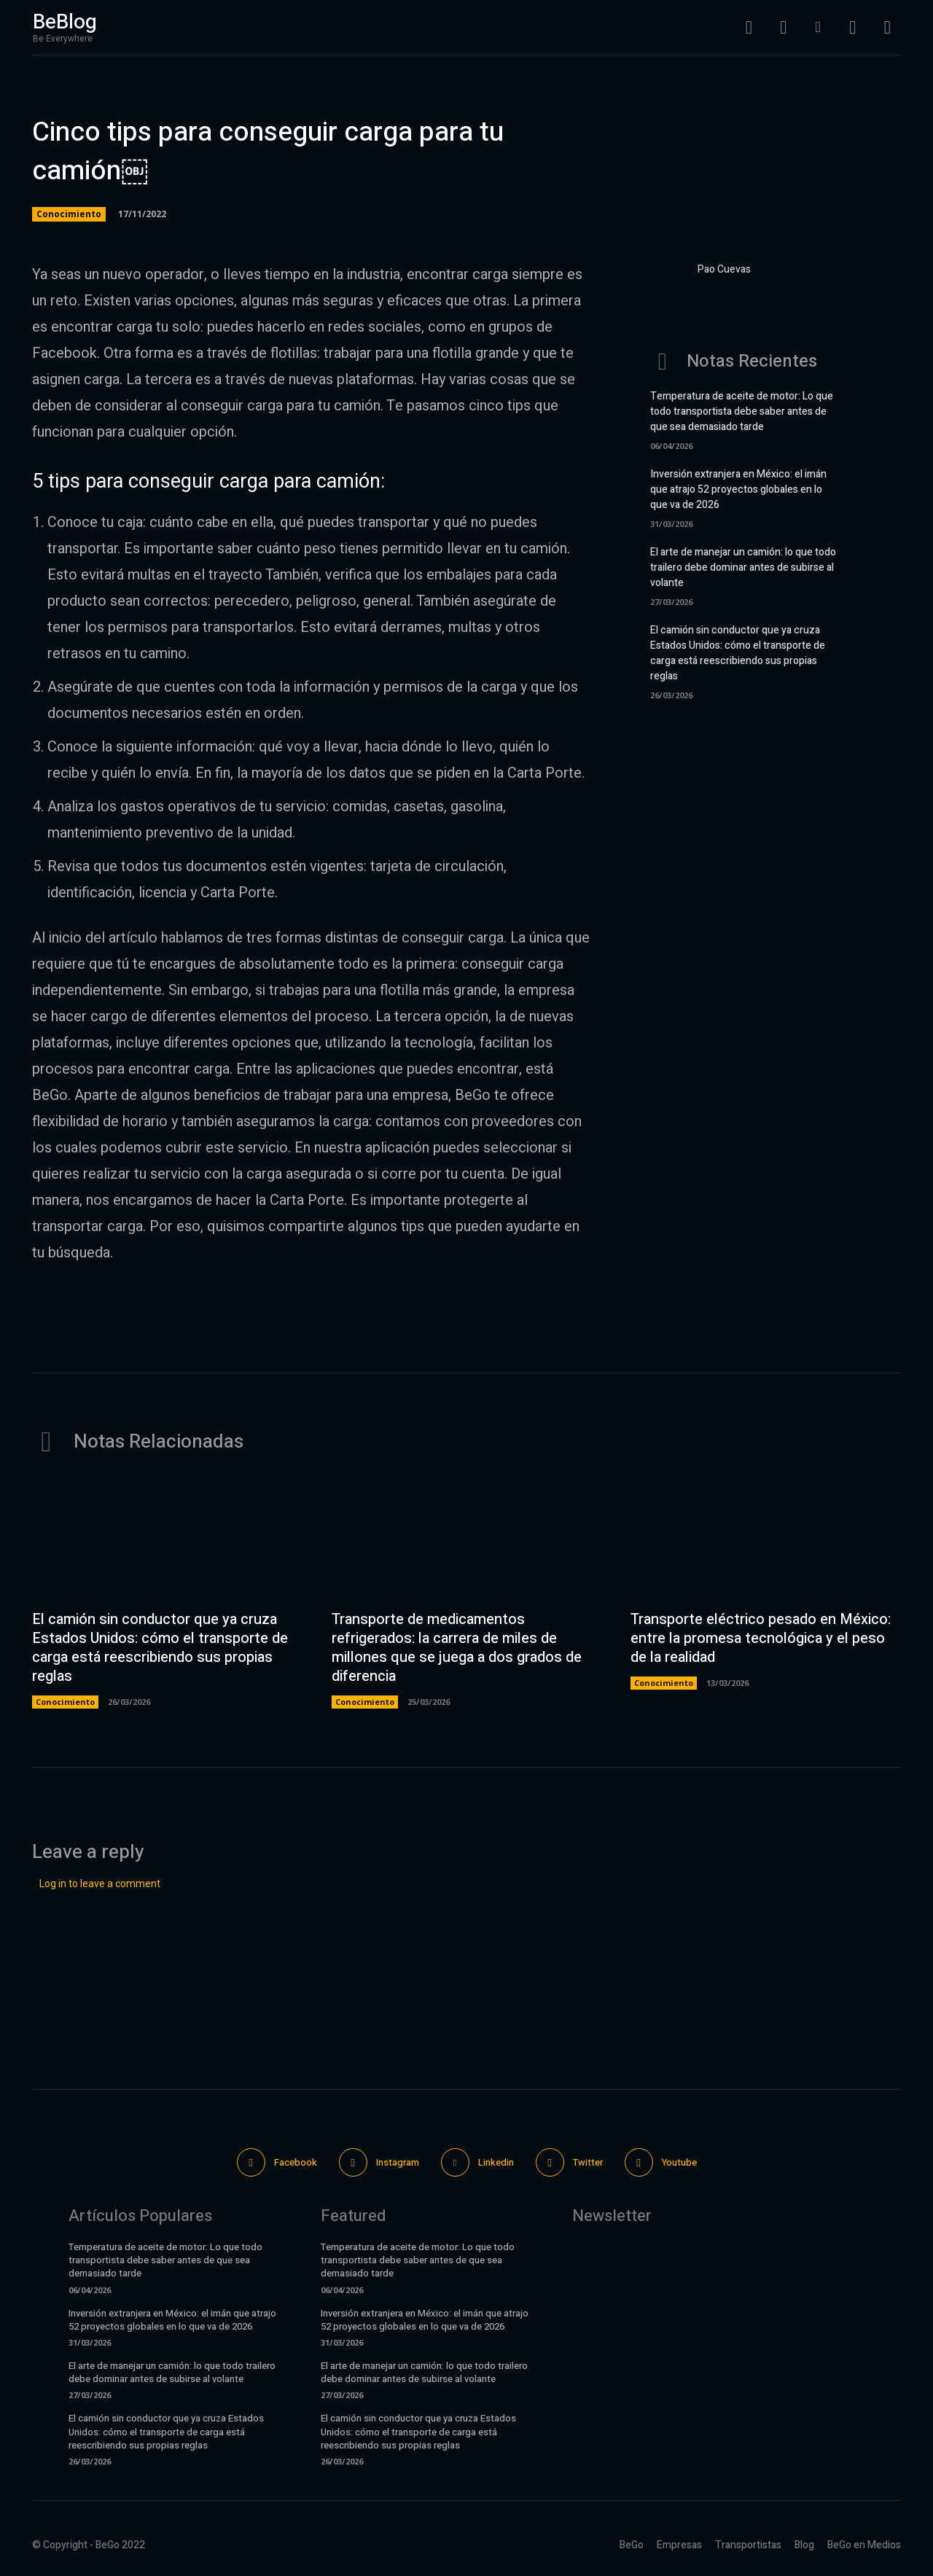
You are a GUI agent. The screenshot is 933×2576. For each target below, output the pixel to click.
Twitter (588, 2162)
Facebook (295, 2162)
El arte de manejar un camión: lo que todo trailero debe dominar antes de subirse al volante (743, 567)
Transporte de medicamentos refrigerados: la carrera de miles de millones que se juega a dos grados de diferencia (457, 1648)
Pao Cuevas (724, 269)
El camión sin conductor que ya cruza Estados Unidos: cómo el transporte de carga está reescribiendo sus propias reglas (737, 653)
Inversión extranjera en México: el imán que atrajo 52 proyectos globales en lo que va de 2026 (738, 489)
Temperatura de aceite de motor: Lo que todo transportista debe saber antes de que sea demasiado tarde (741, 411)
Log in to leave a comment (99, 1883)
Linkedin (496, 2162)
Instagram (397, 2162)
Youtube (679, 2162)
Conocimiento (69, 214)
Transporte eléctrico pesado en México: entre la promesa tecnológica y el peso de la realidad (761, 1638)
